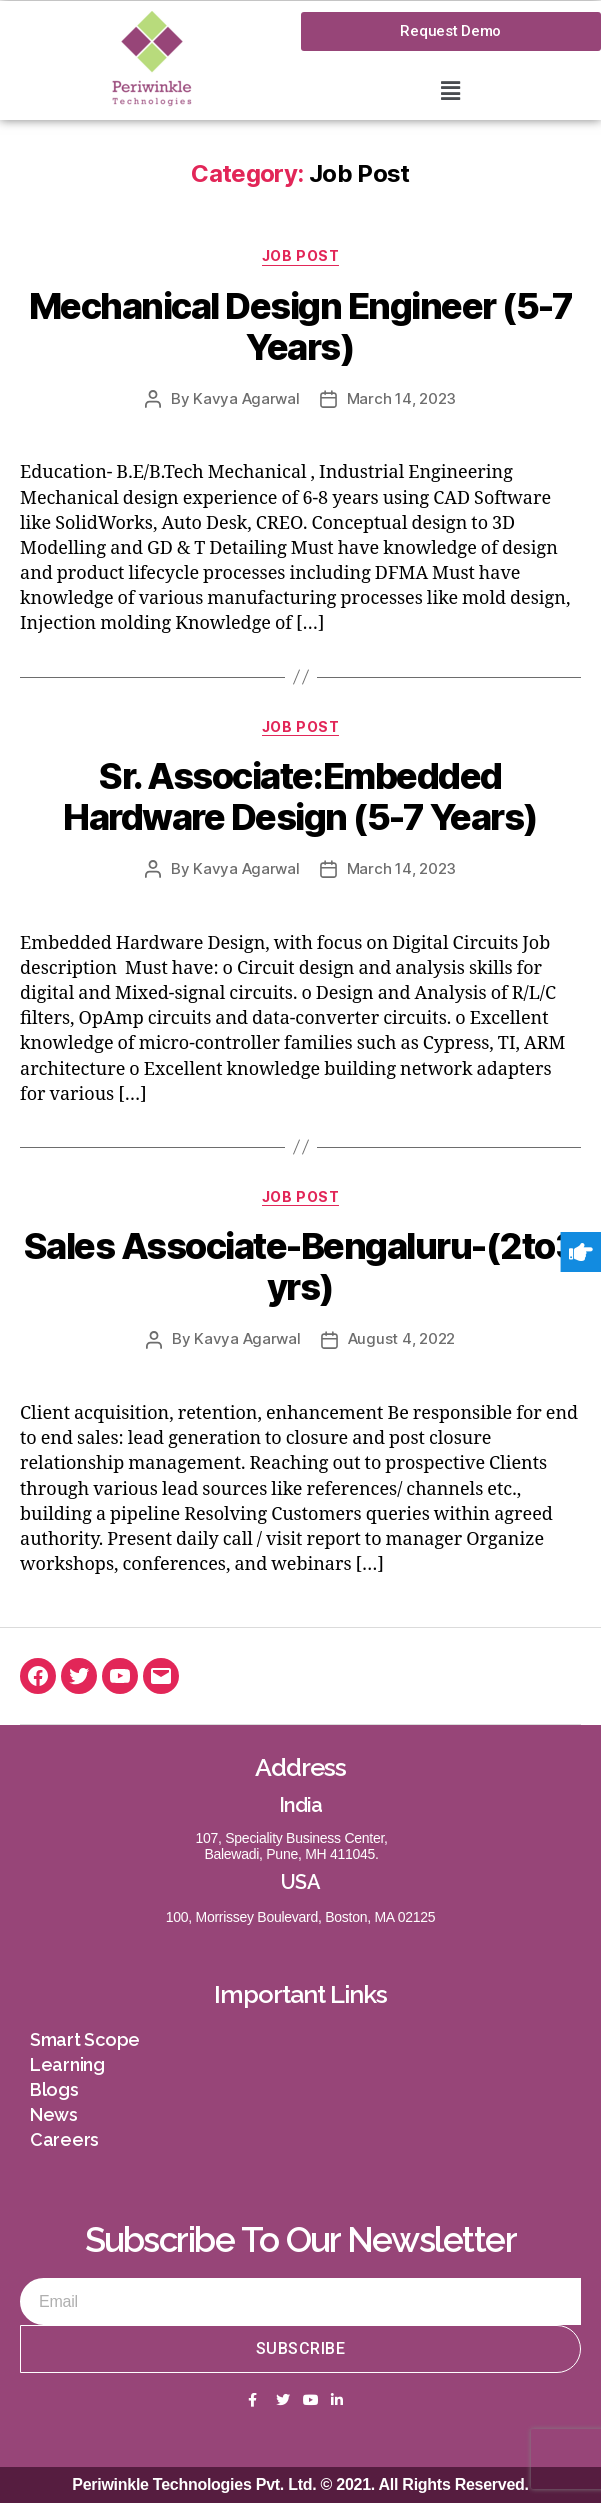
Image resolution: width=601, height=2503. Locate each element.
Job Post (300, 255)
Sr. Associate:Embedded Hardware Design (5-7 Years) (300, 796)
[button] (451, 90)
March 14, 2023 (401, 398)
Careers (64, 2139)
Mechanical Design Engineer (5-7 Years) (301, 326)
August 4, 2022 (401, 1338)
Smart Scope (85, 2039)
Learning (67, 2064)
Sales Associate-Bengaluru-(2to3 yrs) (301, 1266)
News (54, 2114)
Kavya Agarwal (246, 398)
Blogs (54, 2089)
